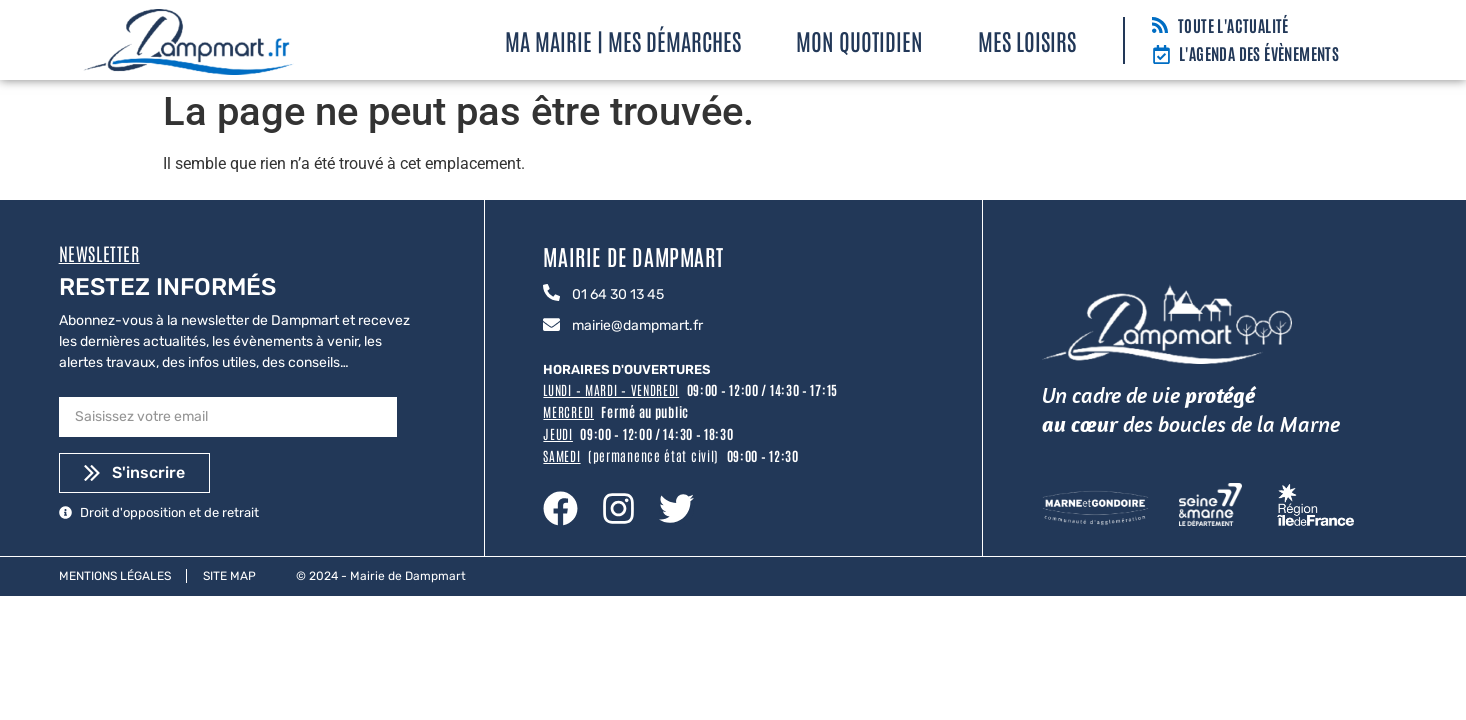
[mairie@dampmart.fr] (551, 326)
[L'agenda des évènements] (1161, 56)
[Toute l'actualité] (1160, 26)
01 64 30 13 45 (618, 294)
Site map (229, 576)
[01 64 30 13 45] (551, 294)
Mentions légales (115, 576)
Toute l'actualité (1233, 25)
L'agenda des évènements (1259, 53)
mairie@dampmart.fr (637, 325)
